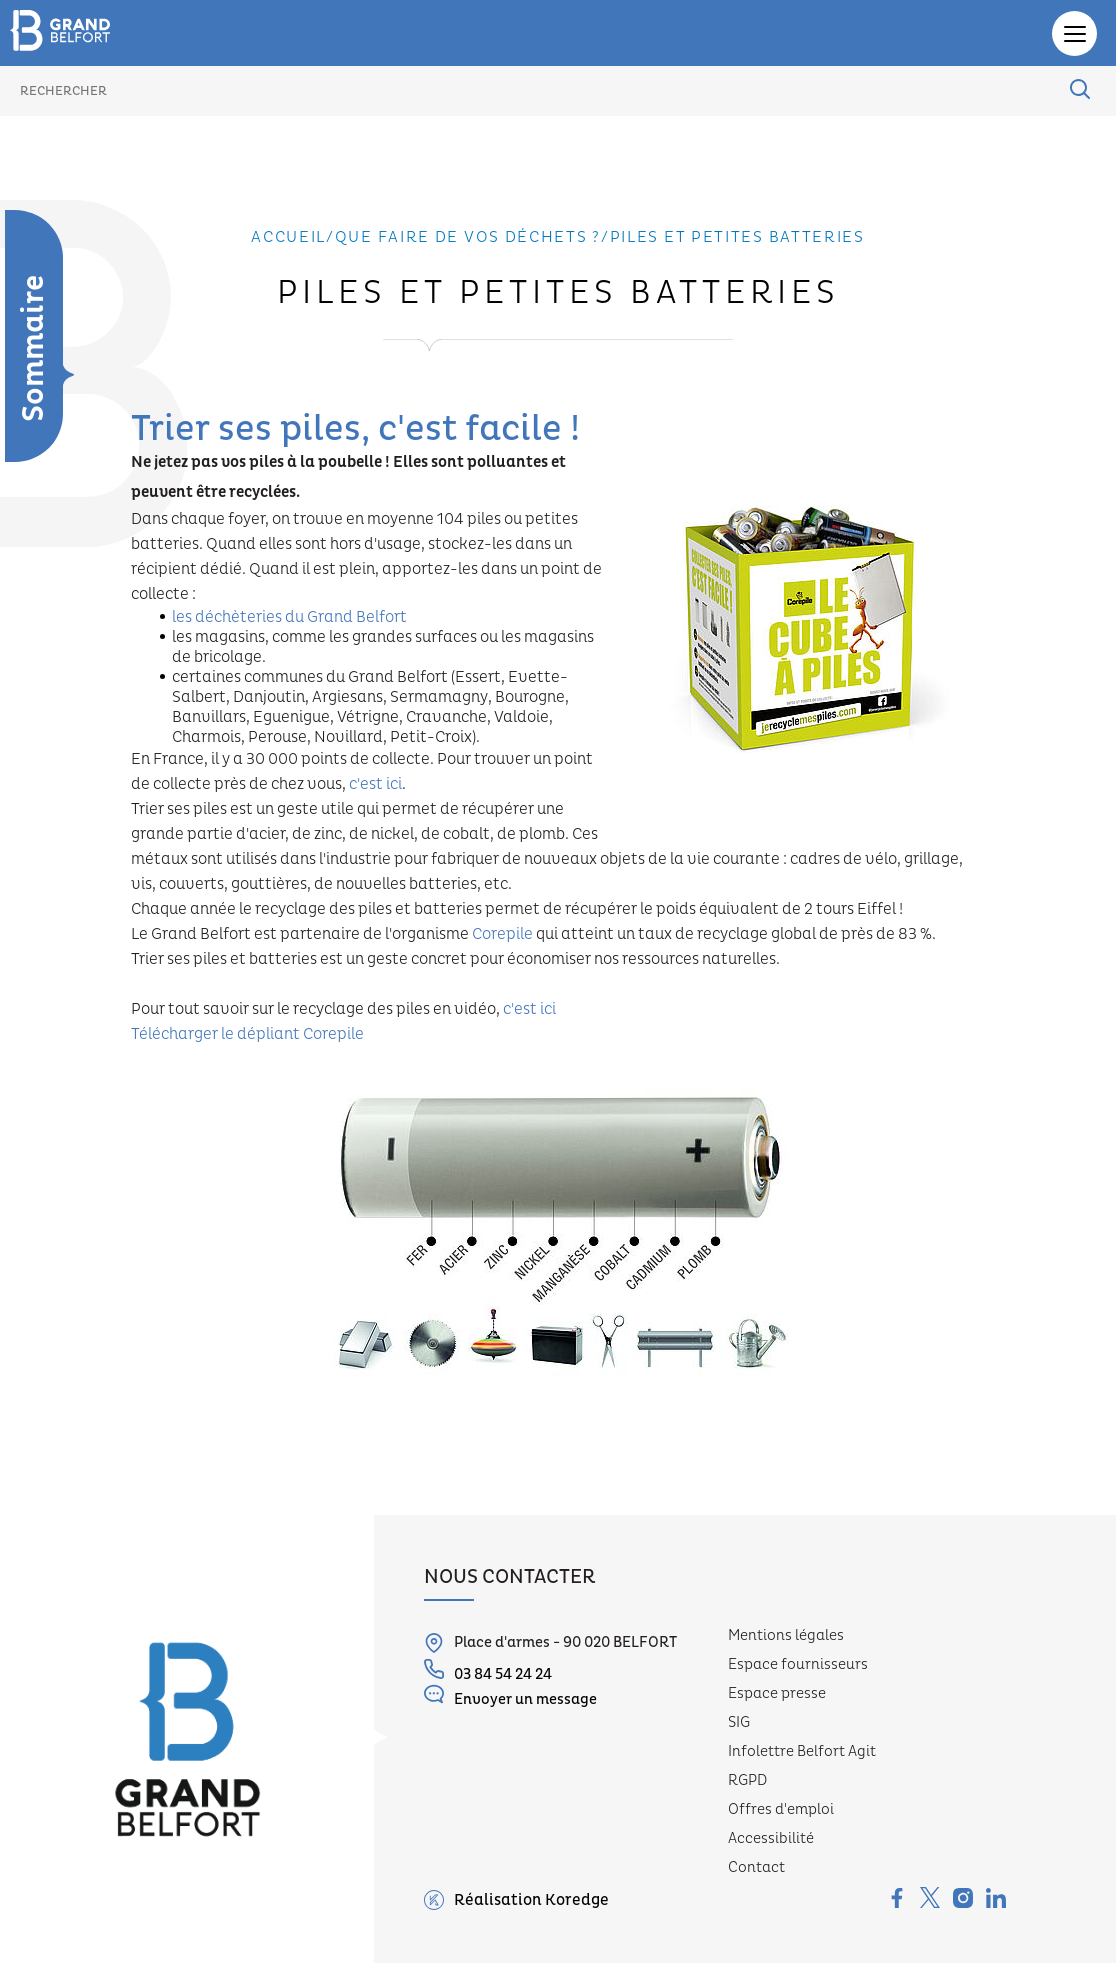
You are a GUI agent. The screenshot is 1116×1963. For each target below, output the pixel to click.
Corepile (502, 934)
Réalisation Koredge (516, 1900)
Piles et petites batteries (737, 237)
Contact (756, 1867)
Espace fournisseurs (798, 1664)
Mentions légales (786, 1635)
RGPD (747, 1780)
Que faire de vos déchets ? (468, 237)
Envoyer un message (510, 1696)
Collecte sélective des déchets (24, 540)
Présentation (24, 480)
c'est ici (375, 784)
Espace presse (777, 1693)
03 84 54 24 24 (488, 1671)
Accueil (288, 237)
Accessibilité (771, 1838)
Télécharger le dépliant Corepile (247, 1034)
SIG (739, 1722)
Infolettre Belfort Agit (802, 1751)
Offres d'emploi (781, 1809)
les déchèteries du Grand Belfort (289, 617)
